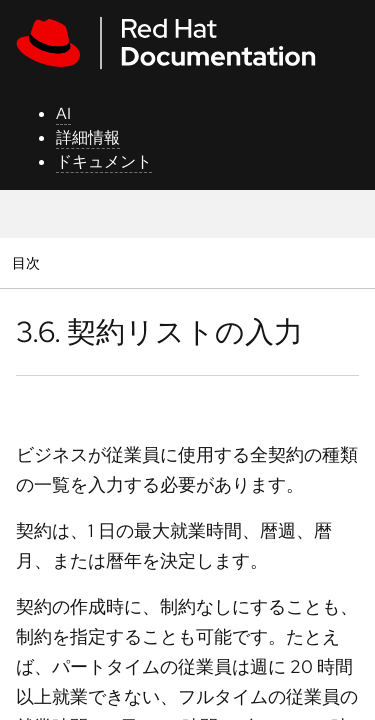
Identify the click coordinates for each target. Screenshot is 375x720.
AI (63, 113)
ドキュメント (104, 161)
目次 (28, 262)
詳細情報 (88, 137)
